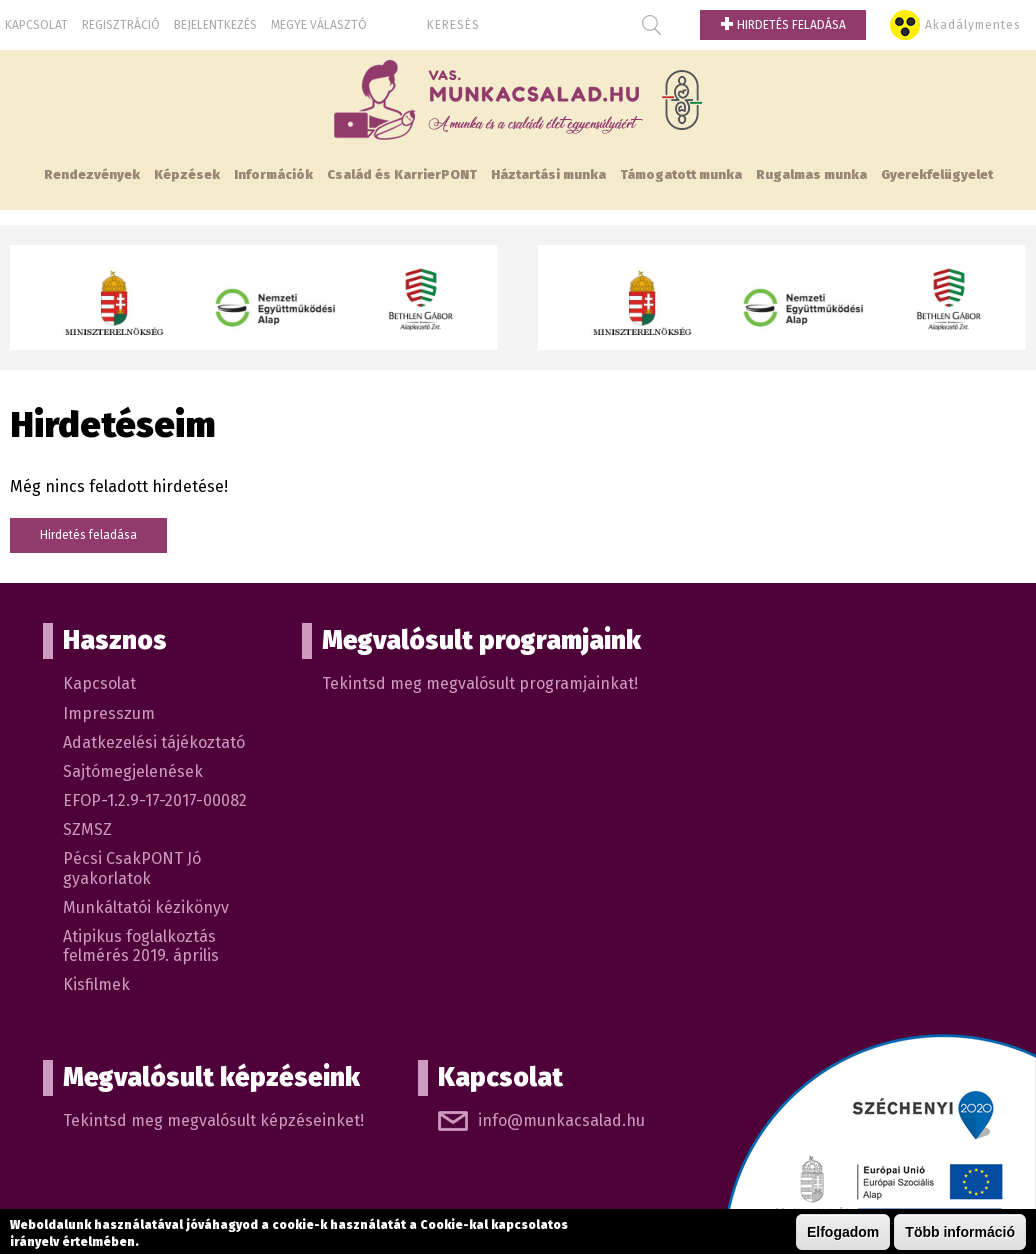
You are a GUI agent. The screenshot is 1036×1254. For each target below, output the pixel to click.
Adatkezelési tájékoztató (154, 742)
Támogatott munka (681, 174)
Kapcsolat (36, 25)
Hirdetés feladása (783, 25)
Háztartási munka (548, 174)
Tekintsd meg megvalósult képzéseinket (211, 1120)
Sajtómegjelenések (133, 771)
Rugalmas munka (811, 174)
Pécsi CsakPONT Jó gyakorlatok (132, 868)
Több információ (960, 1232)
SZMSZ (87, 829)
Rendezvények (92, 174)
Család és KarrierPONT (402, 174)
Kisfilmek (96, 984)
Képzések (187, 174)
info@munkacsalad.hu (561, 1120)
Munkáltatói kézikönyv (146, 907)
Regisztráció (121, 25)
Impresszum (109, 713)
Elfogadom (843, 1232)
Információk (273, 174)
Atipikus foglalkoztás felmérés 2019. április (141, 946)
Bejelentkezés (215, 25)
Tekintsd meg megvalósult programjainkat (478, 683)
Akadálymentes (973, 25)
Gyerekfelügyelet (937, 174)
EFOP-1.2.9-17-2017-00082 (155, 800)
